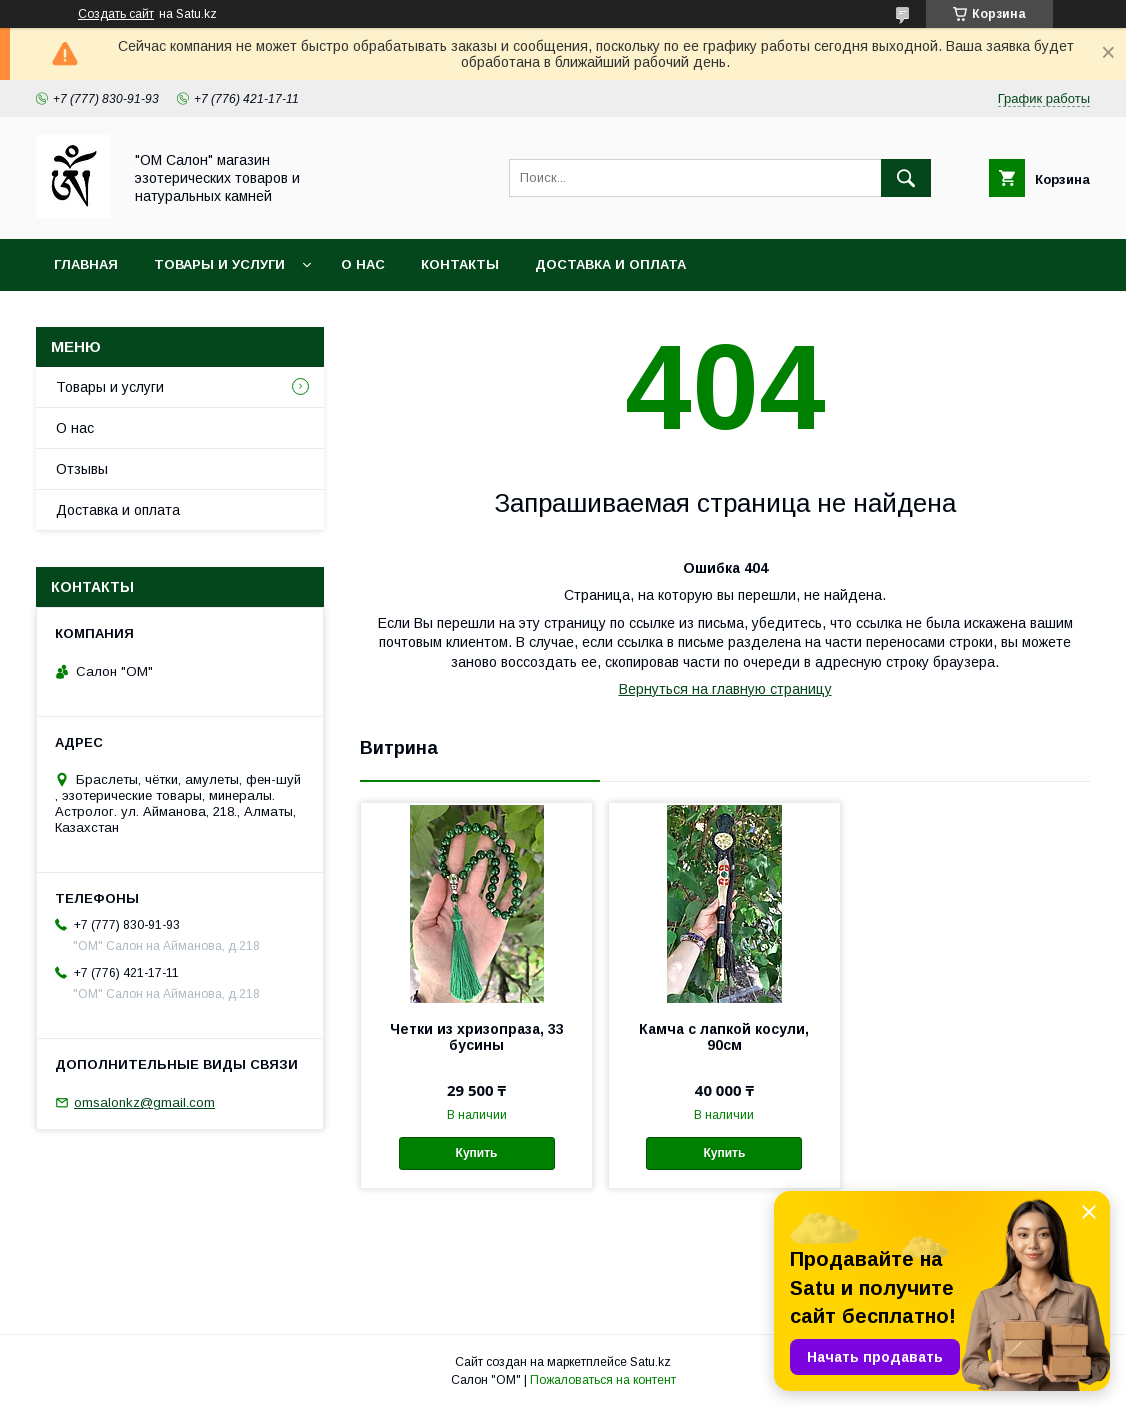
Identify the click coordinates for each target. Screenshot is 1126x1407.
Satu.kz (650, 1362)
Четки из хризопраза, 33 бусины (477, 1037)
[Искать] (906, 178)
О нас (363, 264)
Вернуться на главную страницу (725, 689)
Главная (86, 264)
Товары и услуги (219, 264)
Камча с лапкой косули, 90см (724, 1037)
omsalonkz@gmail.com (144, 1102)
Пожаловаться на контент (603, 1380)
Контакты (460, 264)
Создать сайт (116, 14)
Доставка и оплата (610, 264)
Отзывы (82, 469)
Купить (477, 1153)
